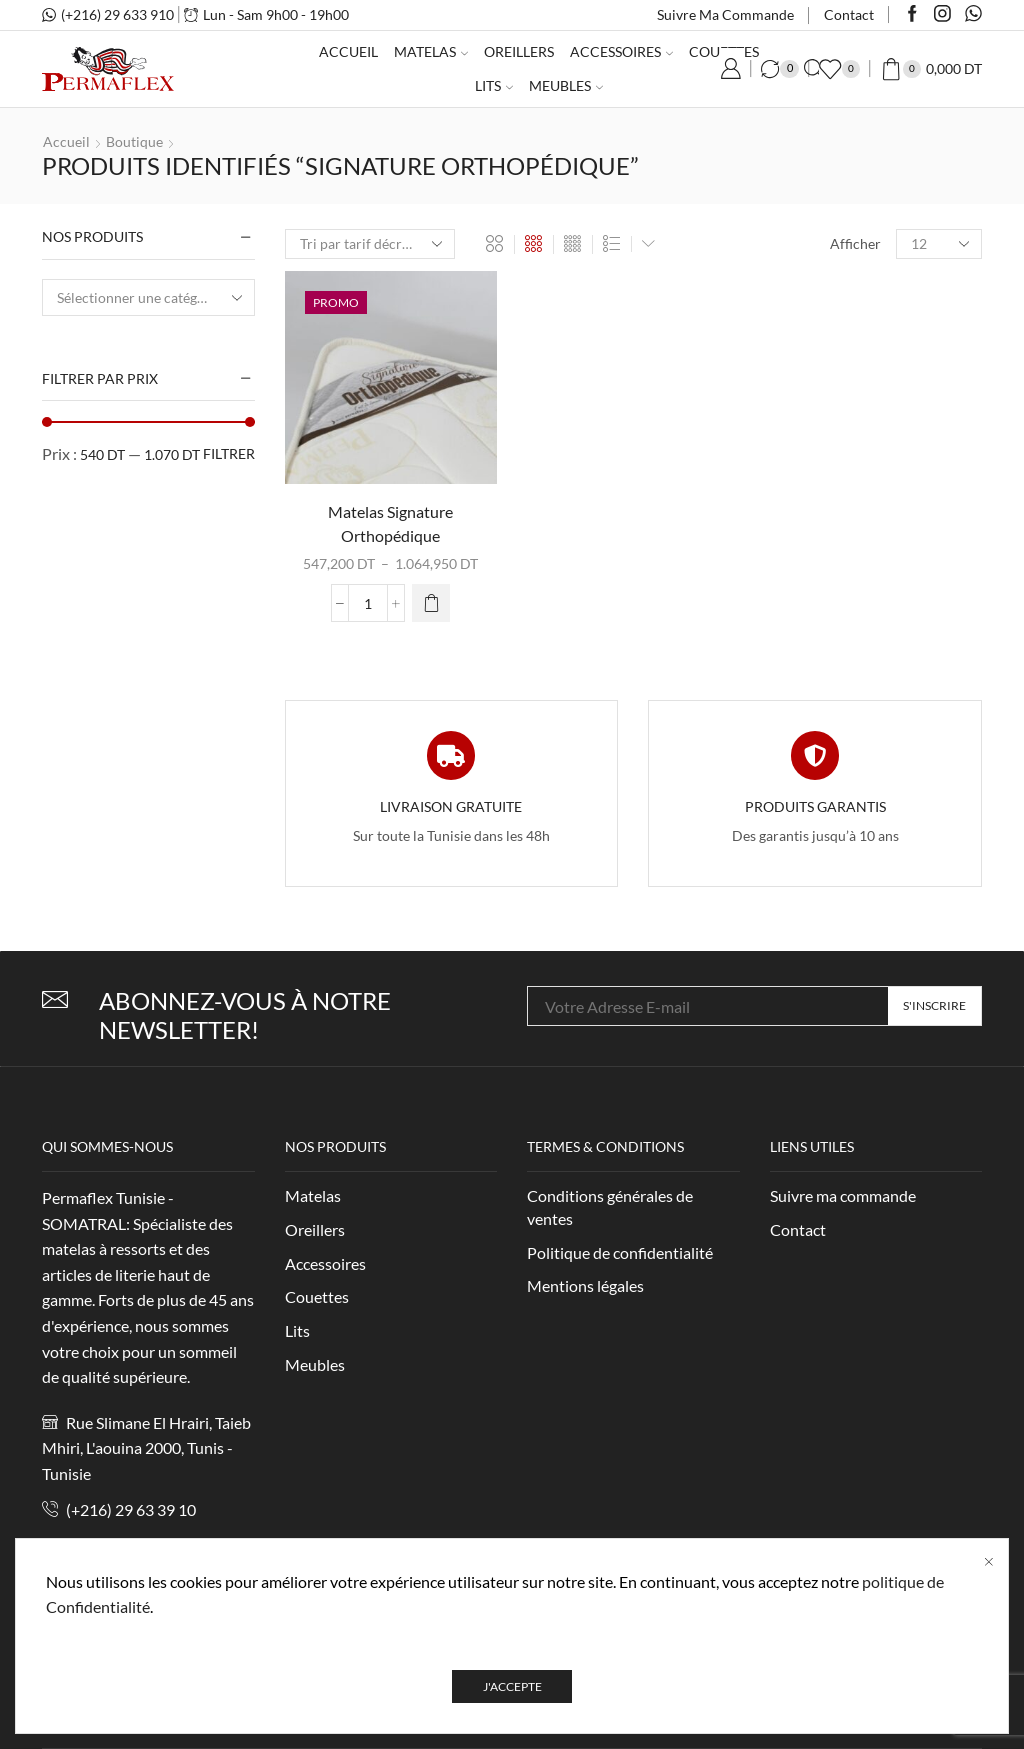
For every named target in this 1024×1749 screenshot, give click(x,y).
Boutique (134, 141)
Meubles (566, 85)
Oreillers (519, 51)
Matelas (431, 51)
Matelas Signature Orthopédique (390, 523)
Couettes (317, 1296)
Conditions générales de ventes (610, 1207)
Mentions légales (585, 1285)
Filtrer (229, 453)
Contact (849, 14)
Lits (494, 85)
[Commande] (370, 244)
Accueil (348, 51)
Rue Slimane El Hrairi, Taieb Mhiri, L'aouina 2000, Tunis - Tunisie (146, 1448)
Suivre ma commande (725, 14)
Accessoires (621, 51)
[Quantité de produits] (368, 603)
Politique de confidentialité (620, 1252)
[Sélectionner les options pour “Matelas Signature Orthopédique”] (431, 603)
